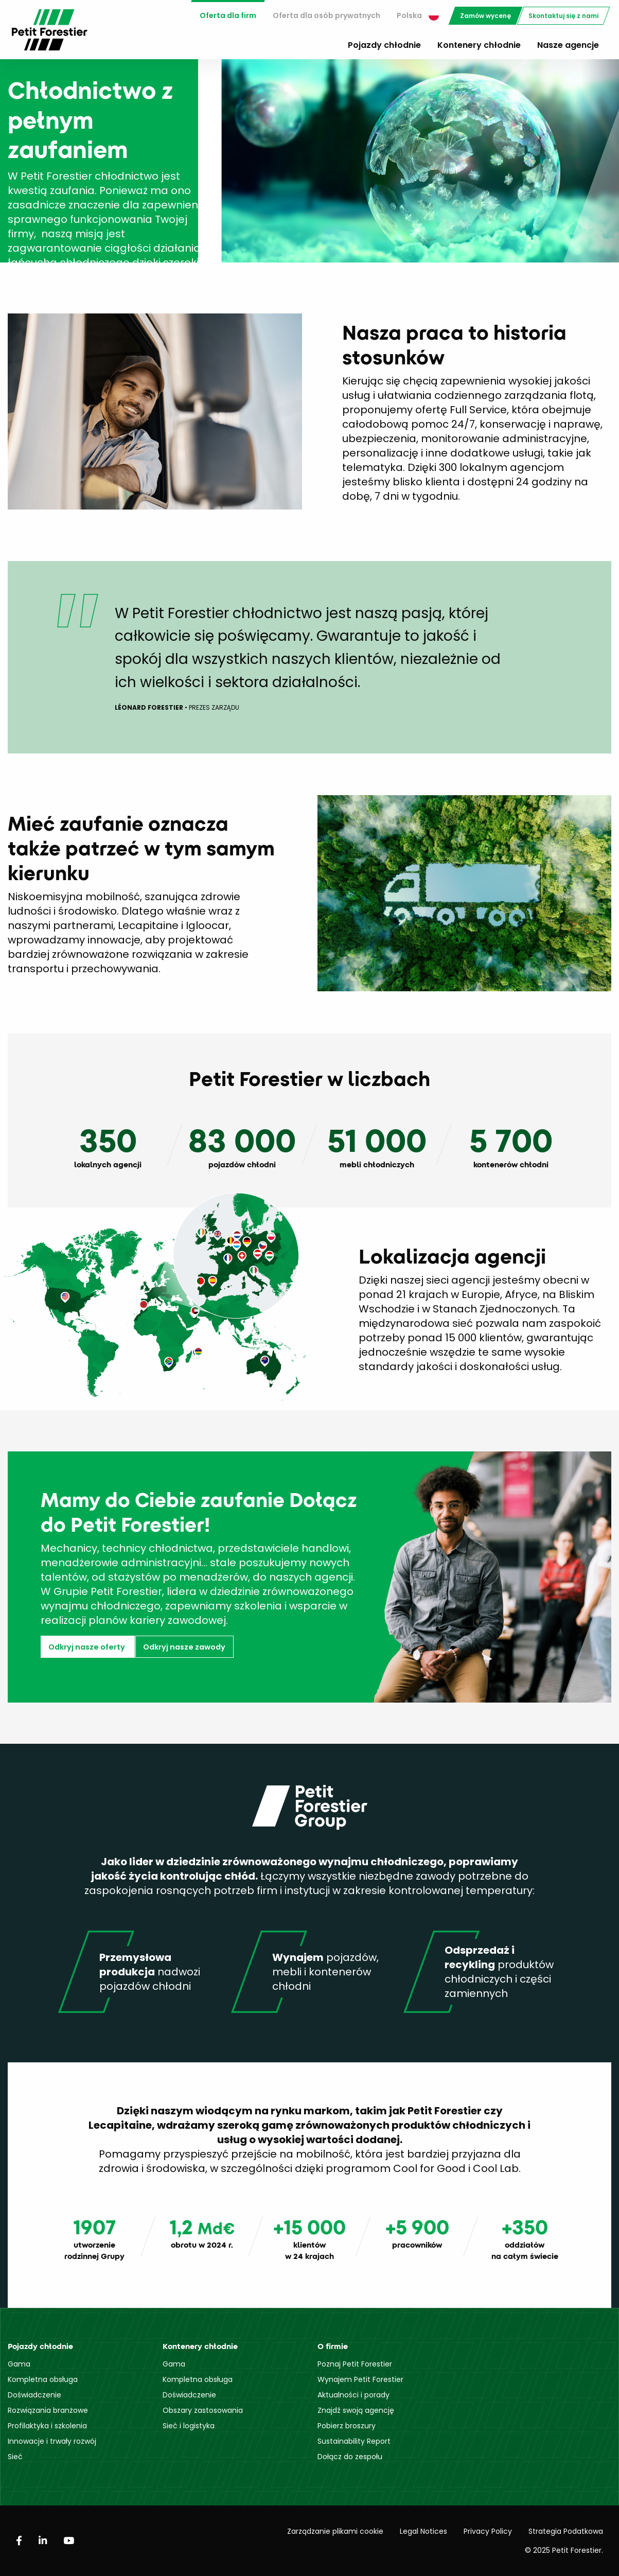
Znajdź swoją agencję (355, 2410)
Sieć (15, 2456)
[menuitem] (227, 15)
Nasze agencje (568, 45)
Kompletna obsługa (43, 2379)
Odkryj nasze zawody (184, 1647)
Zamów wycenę (485, 15)
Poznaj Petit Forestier (354, 2364)
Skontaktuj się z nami (563, 15)
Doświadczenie (34, 2395)
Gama (19, 2364)
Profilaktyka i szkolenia (47, 2426)
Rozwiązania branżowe (48, 2410)
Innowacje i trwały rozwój (52, 2441)
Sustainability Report (354, 2441)
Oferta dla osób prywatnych (326, 15)
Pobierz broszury (346, 2426)
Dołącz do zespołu (349, 2456)
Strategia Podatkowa (565, 2531)
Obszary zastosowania (203, 2410)
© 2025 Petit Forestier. (564, 2550)
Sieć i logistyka (189, 2426)
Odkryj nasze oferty (87, 1647)
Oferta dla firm (228, 15)
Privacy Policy (488, 2531)
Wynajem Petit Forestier (360, 2379)
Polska (418, 15)
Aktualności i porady (353, 2395)
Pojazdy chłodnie (384, 45)
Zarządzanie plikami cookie (335, 2531)
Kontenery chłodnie (479, 45)
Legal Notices (423, 2531)
